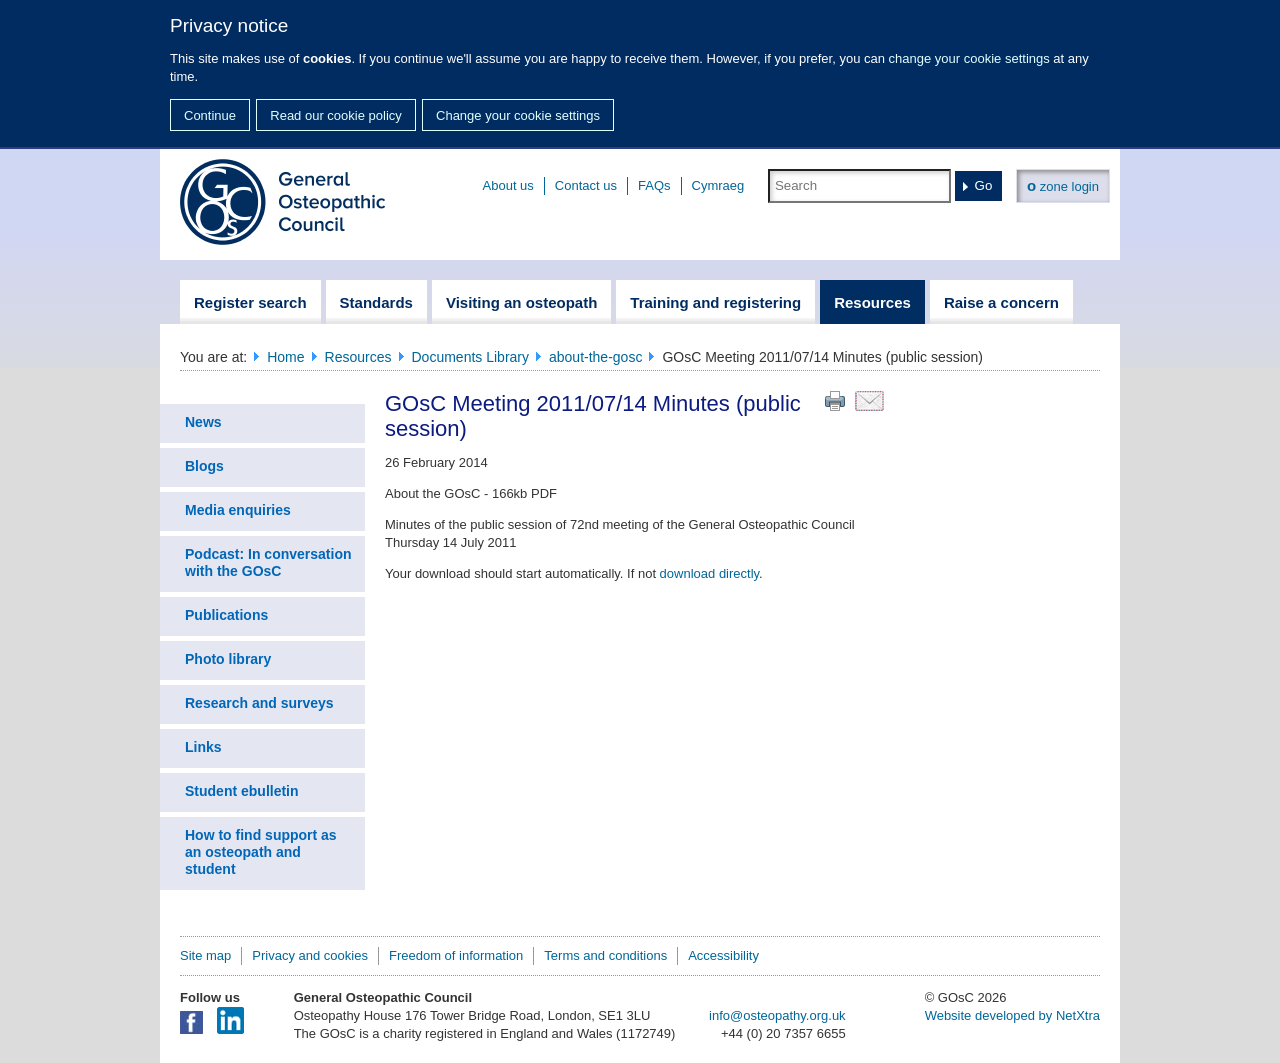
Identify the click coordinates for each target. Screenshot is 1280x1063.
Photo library (228, 659)
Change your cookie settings (518, 115)
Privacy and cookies (310, 955)
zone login (1063, 185)
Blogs (204, 466)
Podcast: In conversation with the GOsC (268, 562)
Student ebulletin (242, 791)
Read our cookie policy (336, 115)
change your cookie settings (969, 58)
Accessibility (723, 955)
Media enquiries (238, 510)
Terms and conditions (605, 955)
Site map (205, 955)
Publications (226, 615)
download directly (709, 573)
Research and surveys (259, 703)
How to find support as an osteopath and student (261, 852)
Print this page (835, 401)
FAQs (654, 185)
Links (203, 747)
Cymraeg (718, 185)
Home (285, 357)
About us (508, 185)
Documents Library (471, 357)
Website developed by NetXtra (1012, 1015)
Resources (358, 357)
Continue (210, 115)
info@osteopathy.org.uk (777, 1015)
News (203, 422)
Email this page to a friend (869, 401)
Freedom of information (456, 955)
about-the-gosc (595, 357)
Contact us (586, 185)
